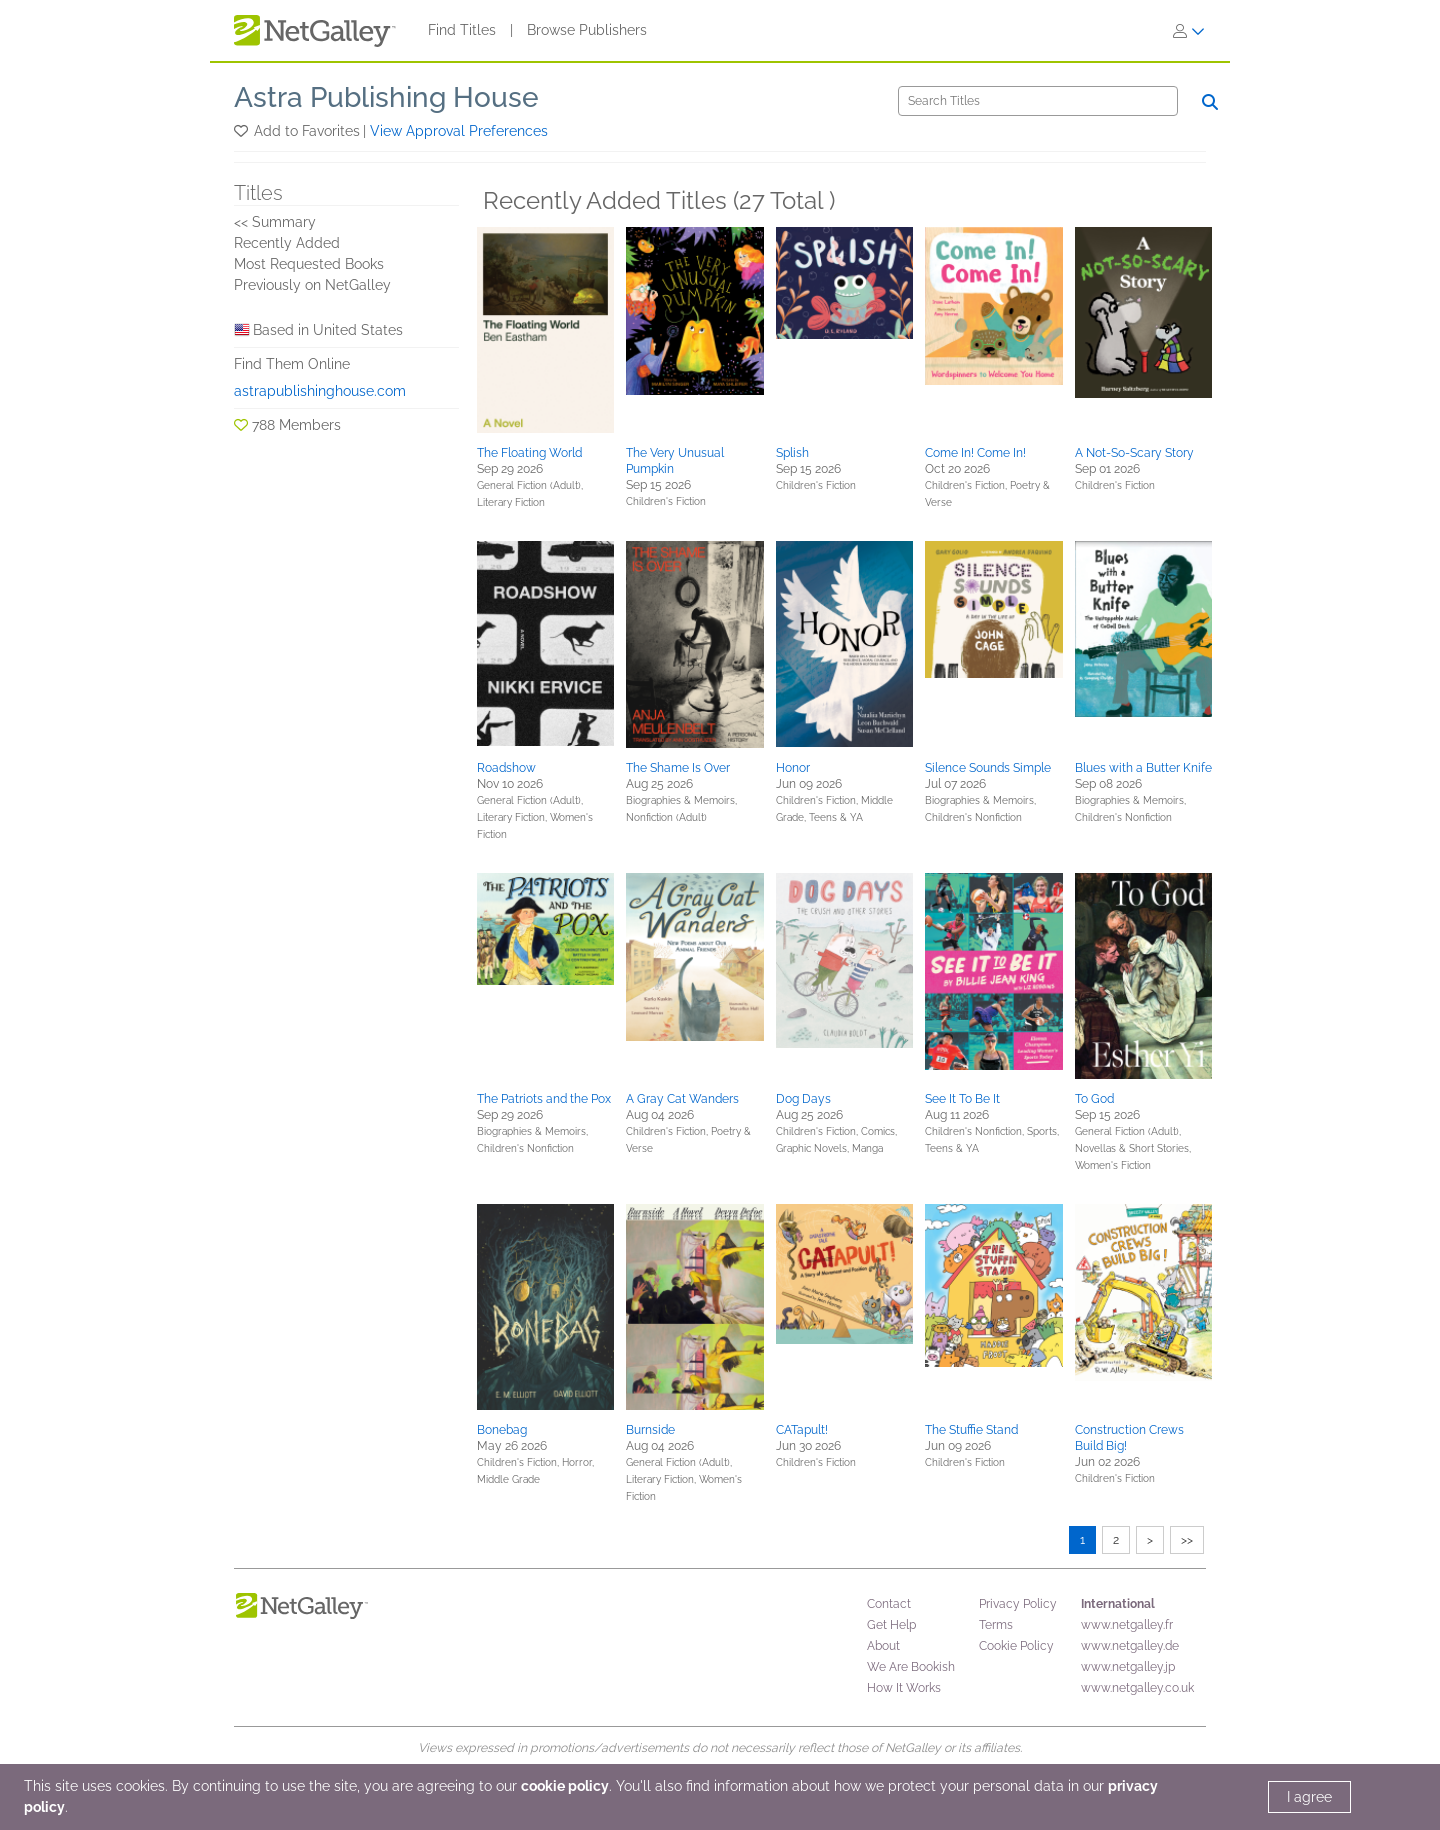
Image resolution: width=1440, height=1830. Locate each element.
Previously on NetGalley (312, 285)
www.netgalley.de (1130, 1646)
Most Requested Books (309, 264)
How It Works (904, 1688)
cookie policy (565, 1786)
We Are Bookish (911, 1667)
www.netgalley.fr (1127, 1625)
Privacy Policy (1018, 1604)
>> (1187, 1540)
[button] (242, 131)
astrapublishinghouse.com (320, 391)
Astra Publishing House (386, 97)
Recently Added (287, 243)
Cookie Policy (1016, 1646)
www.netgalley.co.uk (1137, 1688)
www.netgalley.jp (1128, 1667)
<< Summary (275, 222)
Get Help (891, 1625)
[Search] (1038, 101)
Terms (996, 1625)
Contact (889, 1604)
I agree (1309, 1797)
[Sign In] (1189, 31)
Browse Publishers (587, 30)
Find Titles (462, 30)
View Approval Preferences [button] (459, 131)
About (883, 1646)
